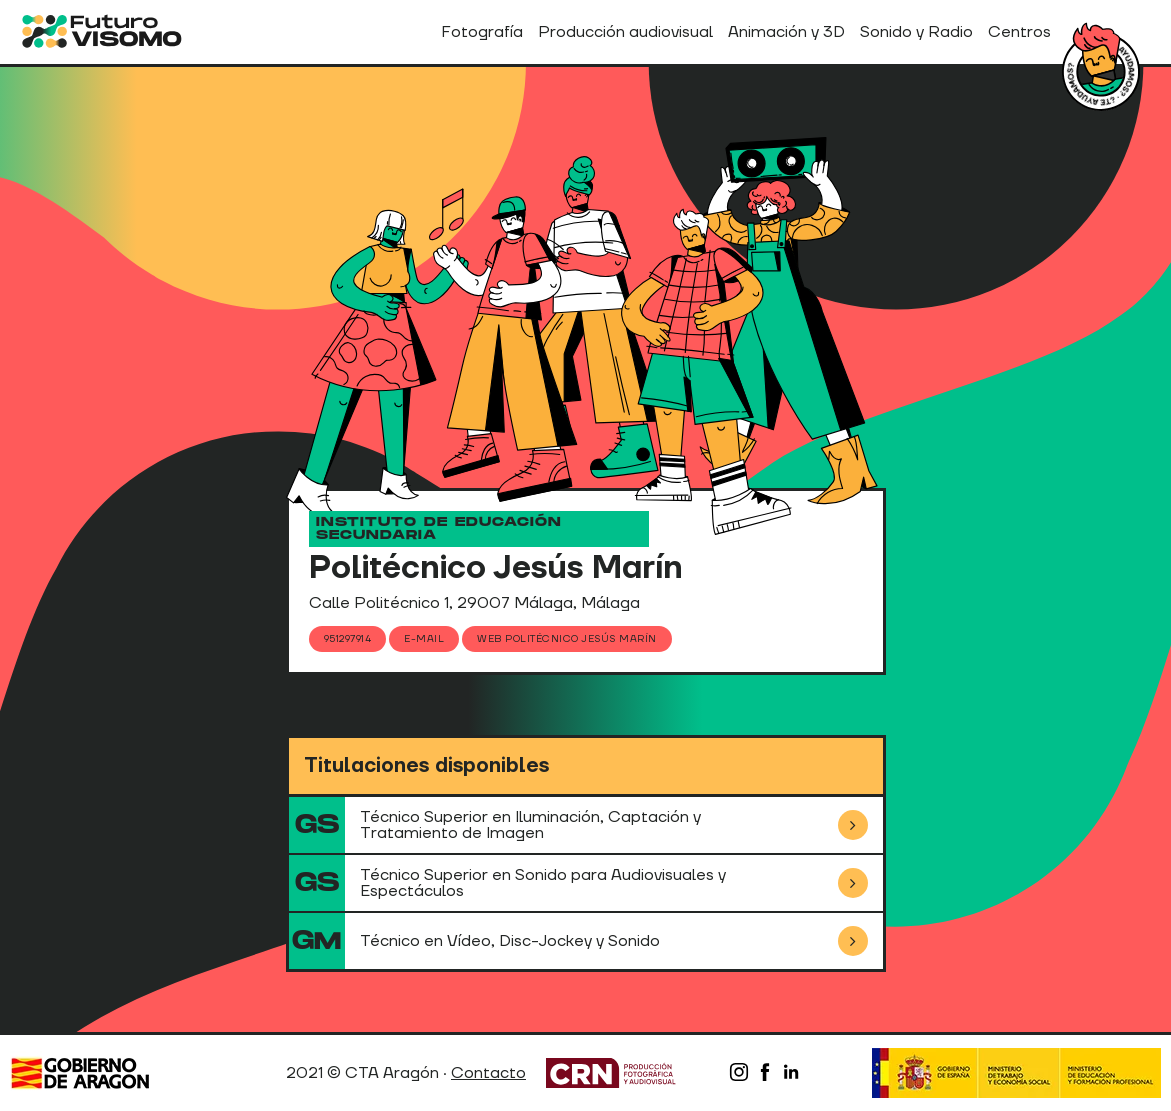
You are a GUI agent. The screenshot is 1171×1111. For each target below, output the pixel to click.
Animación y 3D (786, 32)
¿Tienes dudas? (1101, 72)
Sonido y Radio (916, 32)
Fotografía (482, 32)
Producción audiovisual (625, 32)
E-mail (424, 638)
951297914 (348, 638)
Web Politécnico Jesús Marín (567, 638)
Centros (1019, 32)
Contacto (488, 1073)
